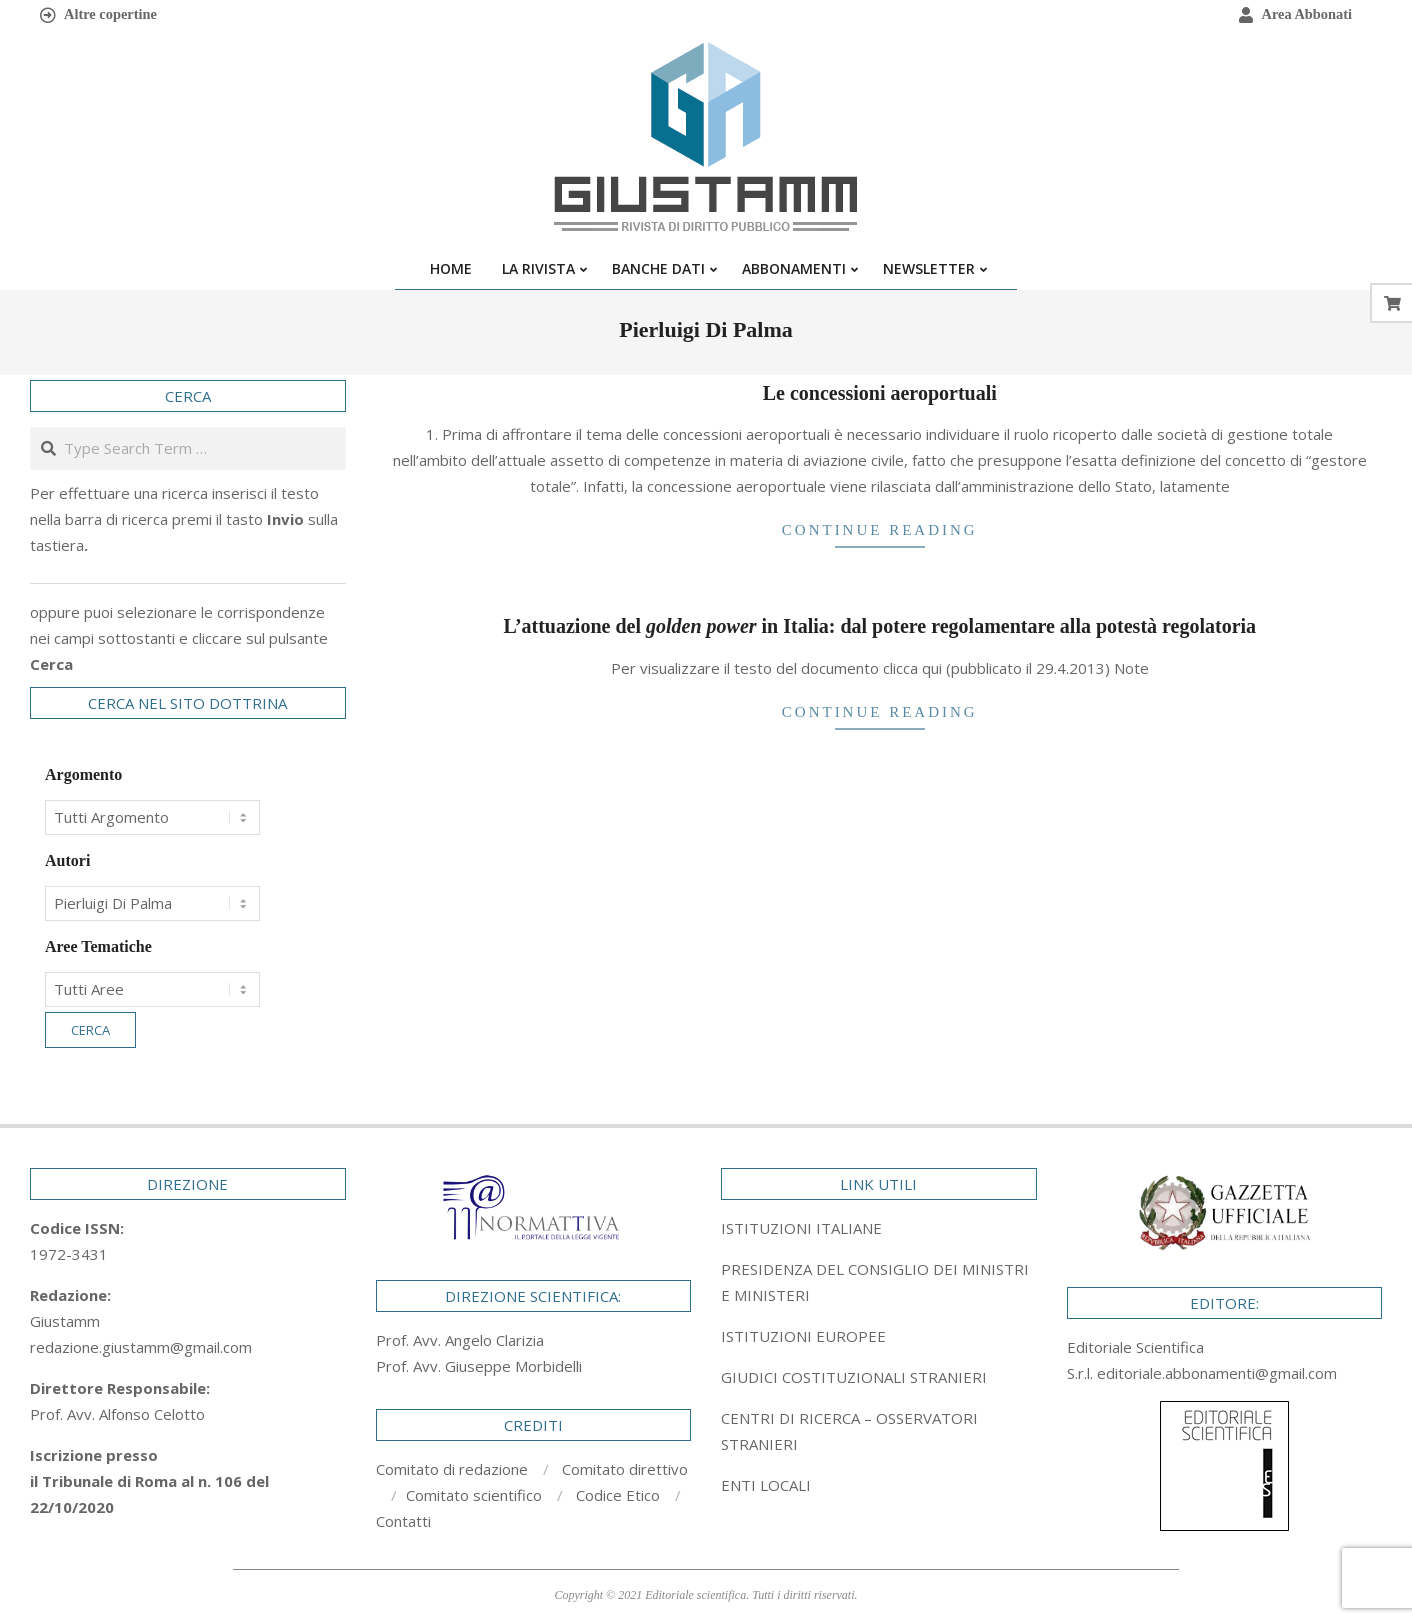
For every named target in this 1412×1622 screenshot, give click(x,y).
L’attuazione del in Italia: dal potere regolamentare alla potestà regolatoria (879, 626)
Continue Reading (880, 530)
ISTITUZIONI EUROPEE (803, 1336)
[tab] (879, 1282)
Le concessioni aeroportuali (880, 393)
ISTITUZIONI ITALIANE (801, 1228)
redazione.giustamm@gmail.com (141, 1347)
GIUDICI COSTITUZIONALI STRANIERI (854, 1377)
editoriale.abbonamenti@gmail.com (1217, 1373)
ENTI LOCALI (766, 1485)
